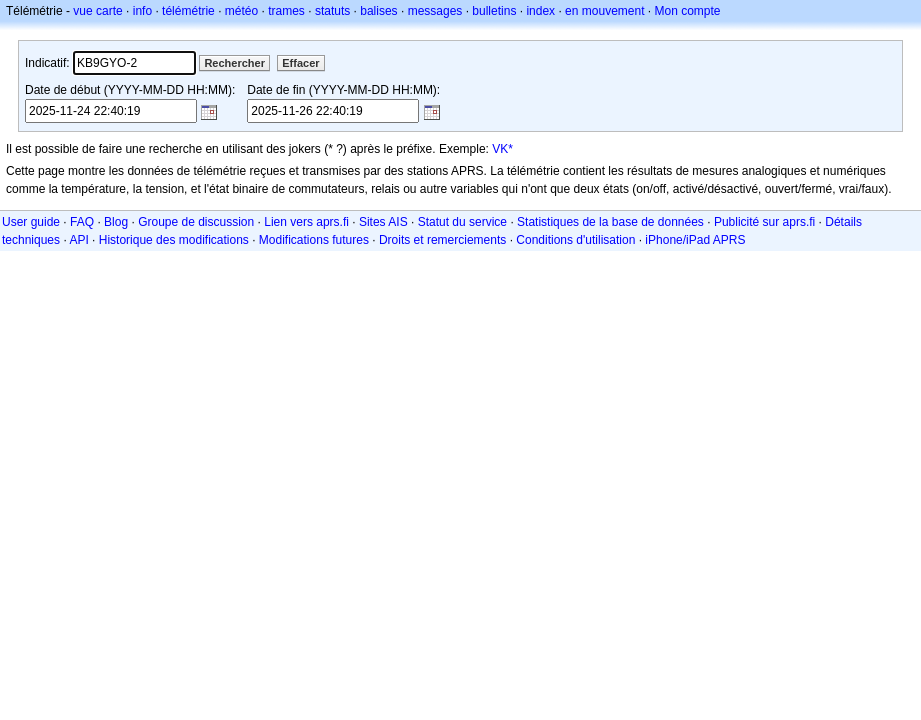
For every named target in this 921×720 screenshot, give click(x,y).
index (540, 11)
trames (286, 11)
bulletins (494, 11)
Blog (116, 222)
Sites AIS (383, 222)
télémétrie (188, 11)
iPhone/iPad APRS (695, 240)
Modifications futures (314, 240)
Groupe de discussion (196, 222)
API (78, 240)
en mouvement (604, 11)
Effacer (300, 63)
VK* (502, 149)
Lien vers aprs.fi (306, 222)
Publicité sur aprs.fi (764, 222)
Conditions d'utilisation (575, 240)
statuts (332, 11)
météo (241, 11)
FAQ (82, 222)
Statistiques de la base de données (610, 222)
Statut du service (462, 222)
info (142, 11)
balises (378, 11)
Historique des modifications (174, 240)
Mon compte (688, 11)
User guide (31, 222)
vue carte (97, 11)
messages (435, 11)
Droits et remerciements (442, 240)
